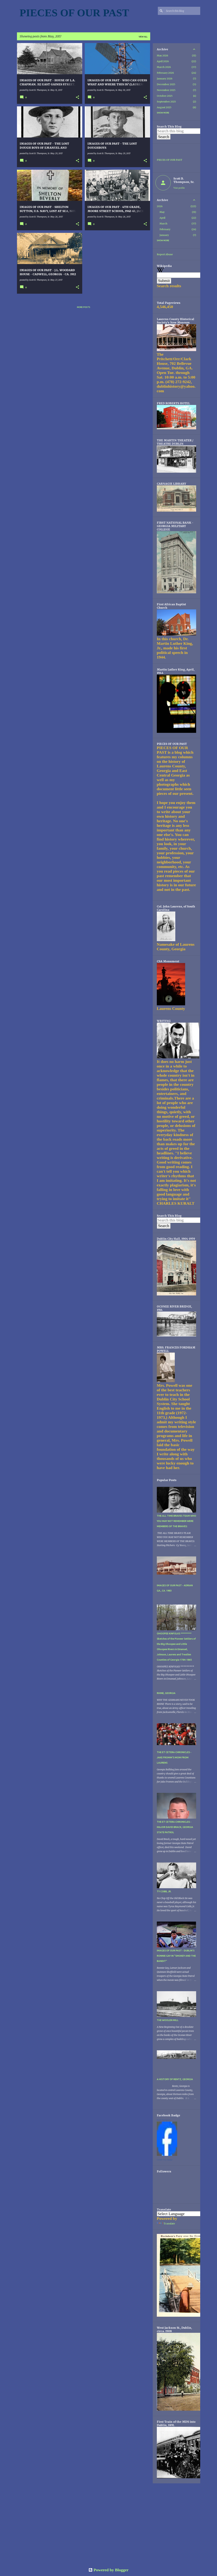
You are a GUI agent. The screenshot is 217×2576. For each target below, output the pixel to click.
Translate (166, 2223)
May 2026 (162, 55)
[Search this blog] (182, 11)
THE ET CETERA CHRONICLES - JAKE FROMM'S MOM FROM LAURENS (174, 1757)
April (162, 217)
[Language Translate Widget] (181, 2213)
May (162, 212)
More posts (83, 307)
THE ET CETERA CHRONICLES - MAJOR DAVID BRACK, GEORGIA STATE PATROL (175, 1827)
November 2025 (166, 90)
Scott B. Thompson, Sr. (183, 180)
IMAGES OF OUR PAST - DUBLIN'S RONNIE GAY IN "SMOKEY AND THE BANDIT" (176, 1955)
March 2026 (164, 67)
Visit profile (179, 188)
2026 (160, 206)
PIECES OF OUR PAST (74, 12)
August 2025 (164, 107)
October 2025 (165, 95)
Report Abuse (165, 254)
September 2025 (166, 101)
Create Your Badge (165, 2160)
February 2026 (165, 72)
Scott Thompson (163, 2120)
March (163, 223)
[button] (77, 97)
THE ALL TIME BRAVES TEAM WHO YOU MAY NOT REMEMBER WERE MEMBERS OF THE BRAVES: (176, 1521)
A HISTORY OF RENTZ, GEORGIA (175, 2079)
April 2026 (163, 61)
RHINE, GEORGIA (166, 1693)
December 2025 (166, 84)
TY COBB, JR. (164, 1891)
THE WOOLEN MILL (168, 2020)
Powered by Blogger (108, 2570)
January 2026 (164, 78)
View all (143, 37)
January (164, 235)
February (165, 229)
